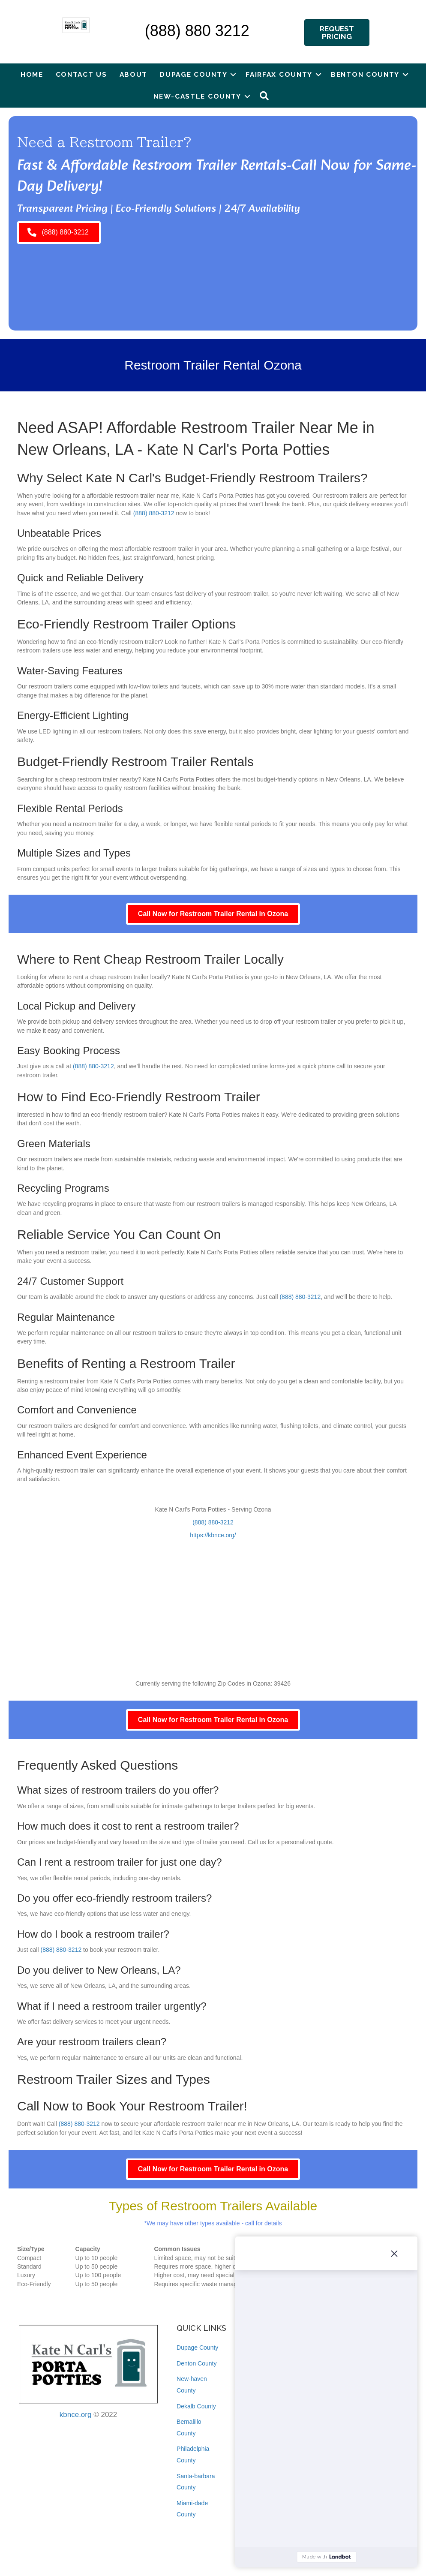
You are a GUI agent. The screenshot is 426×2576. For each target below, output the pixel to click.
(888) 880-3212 (153, 513)
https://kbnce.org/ (213, 1535)
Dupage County (193, 74)
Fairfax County (279, 74)
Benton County (365, 74)
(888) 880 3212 (197, 30)
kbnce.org (76, 2415)
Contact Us (81, 74)
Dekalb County (196, 2406)
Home (32, 74)
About (134, 74)
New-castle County (197, 96)
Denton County (196, 2363)
